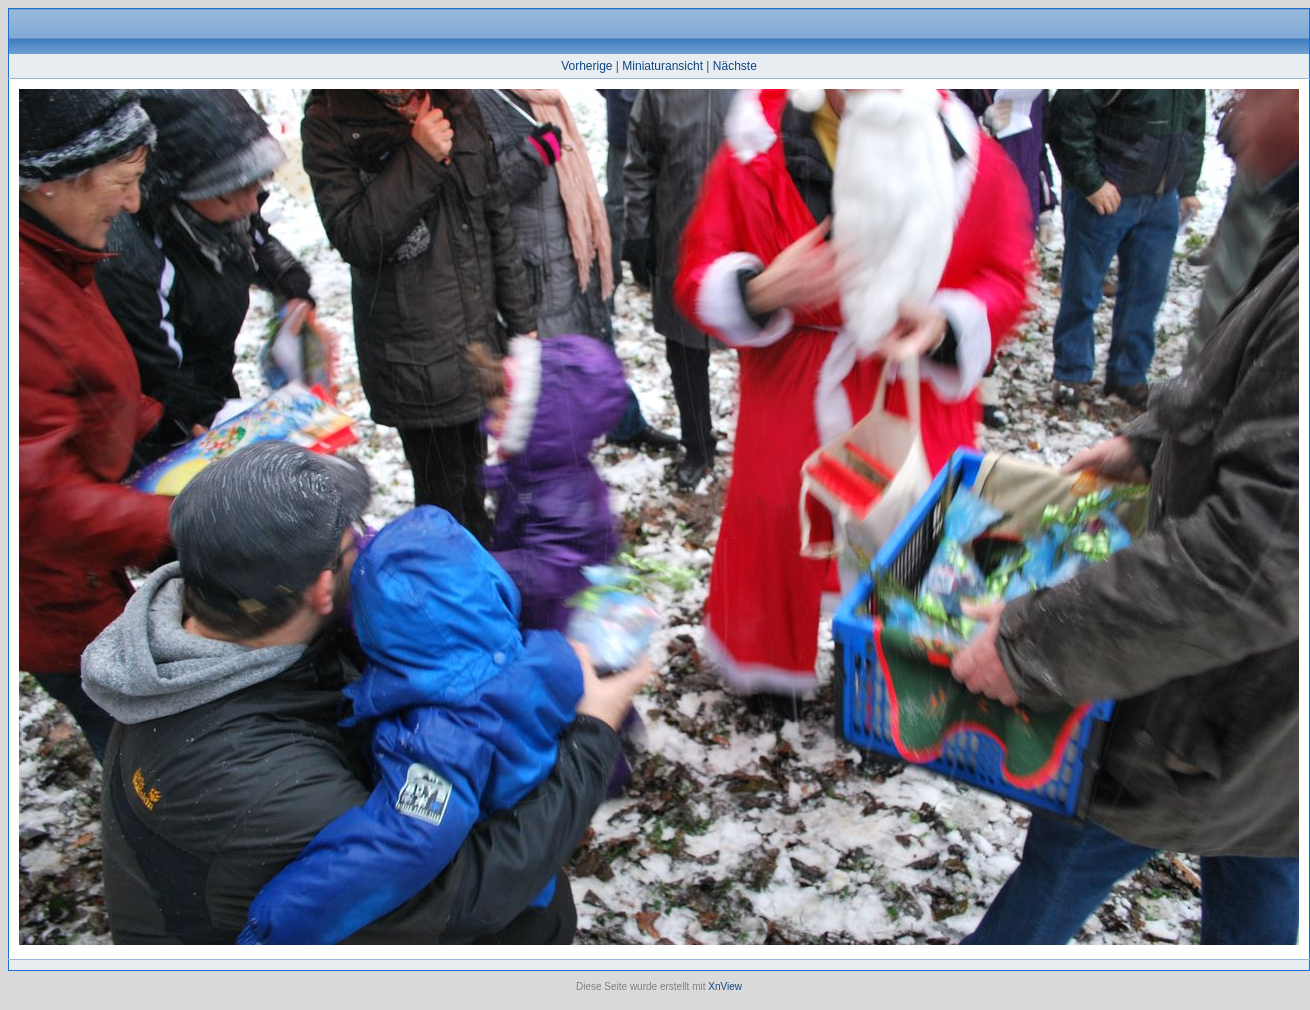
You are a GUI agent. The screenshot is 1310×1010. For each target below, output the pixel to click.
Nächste (735, 66)
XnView (725, 986)
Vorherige (586, 66)
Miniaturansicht (662, 66)
